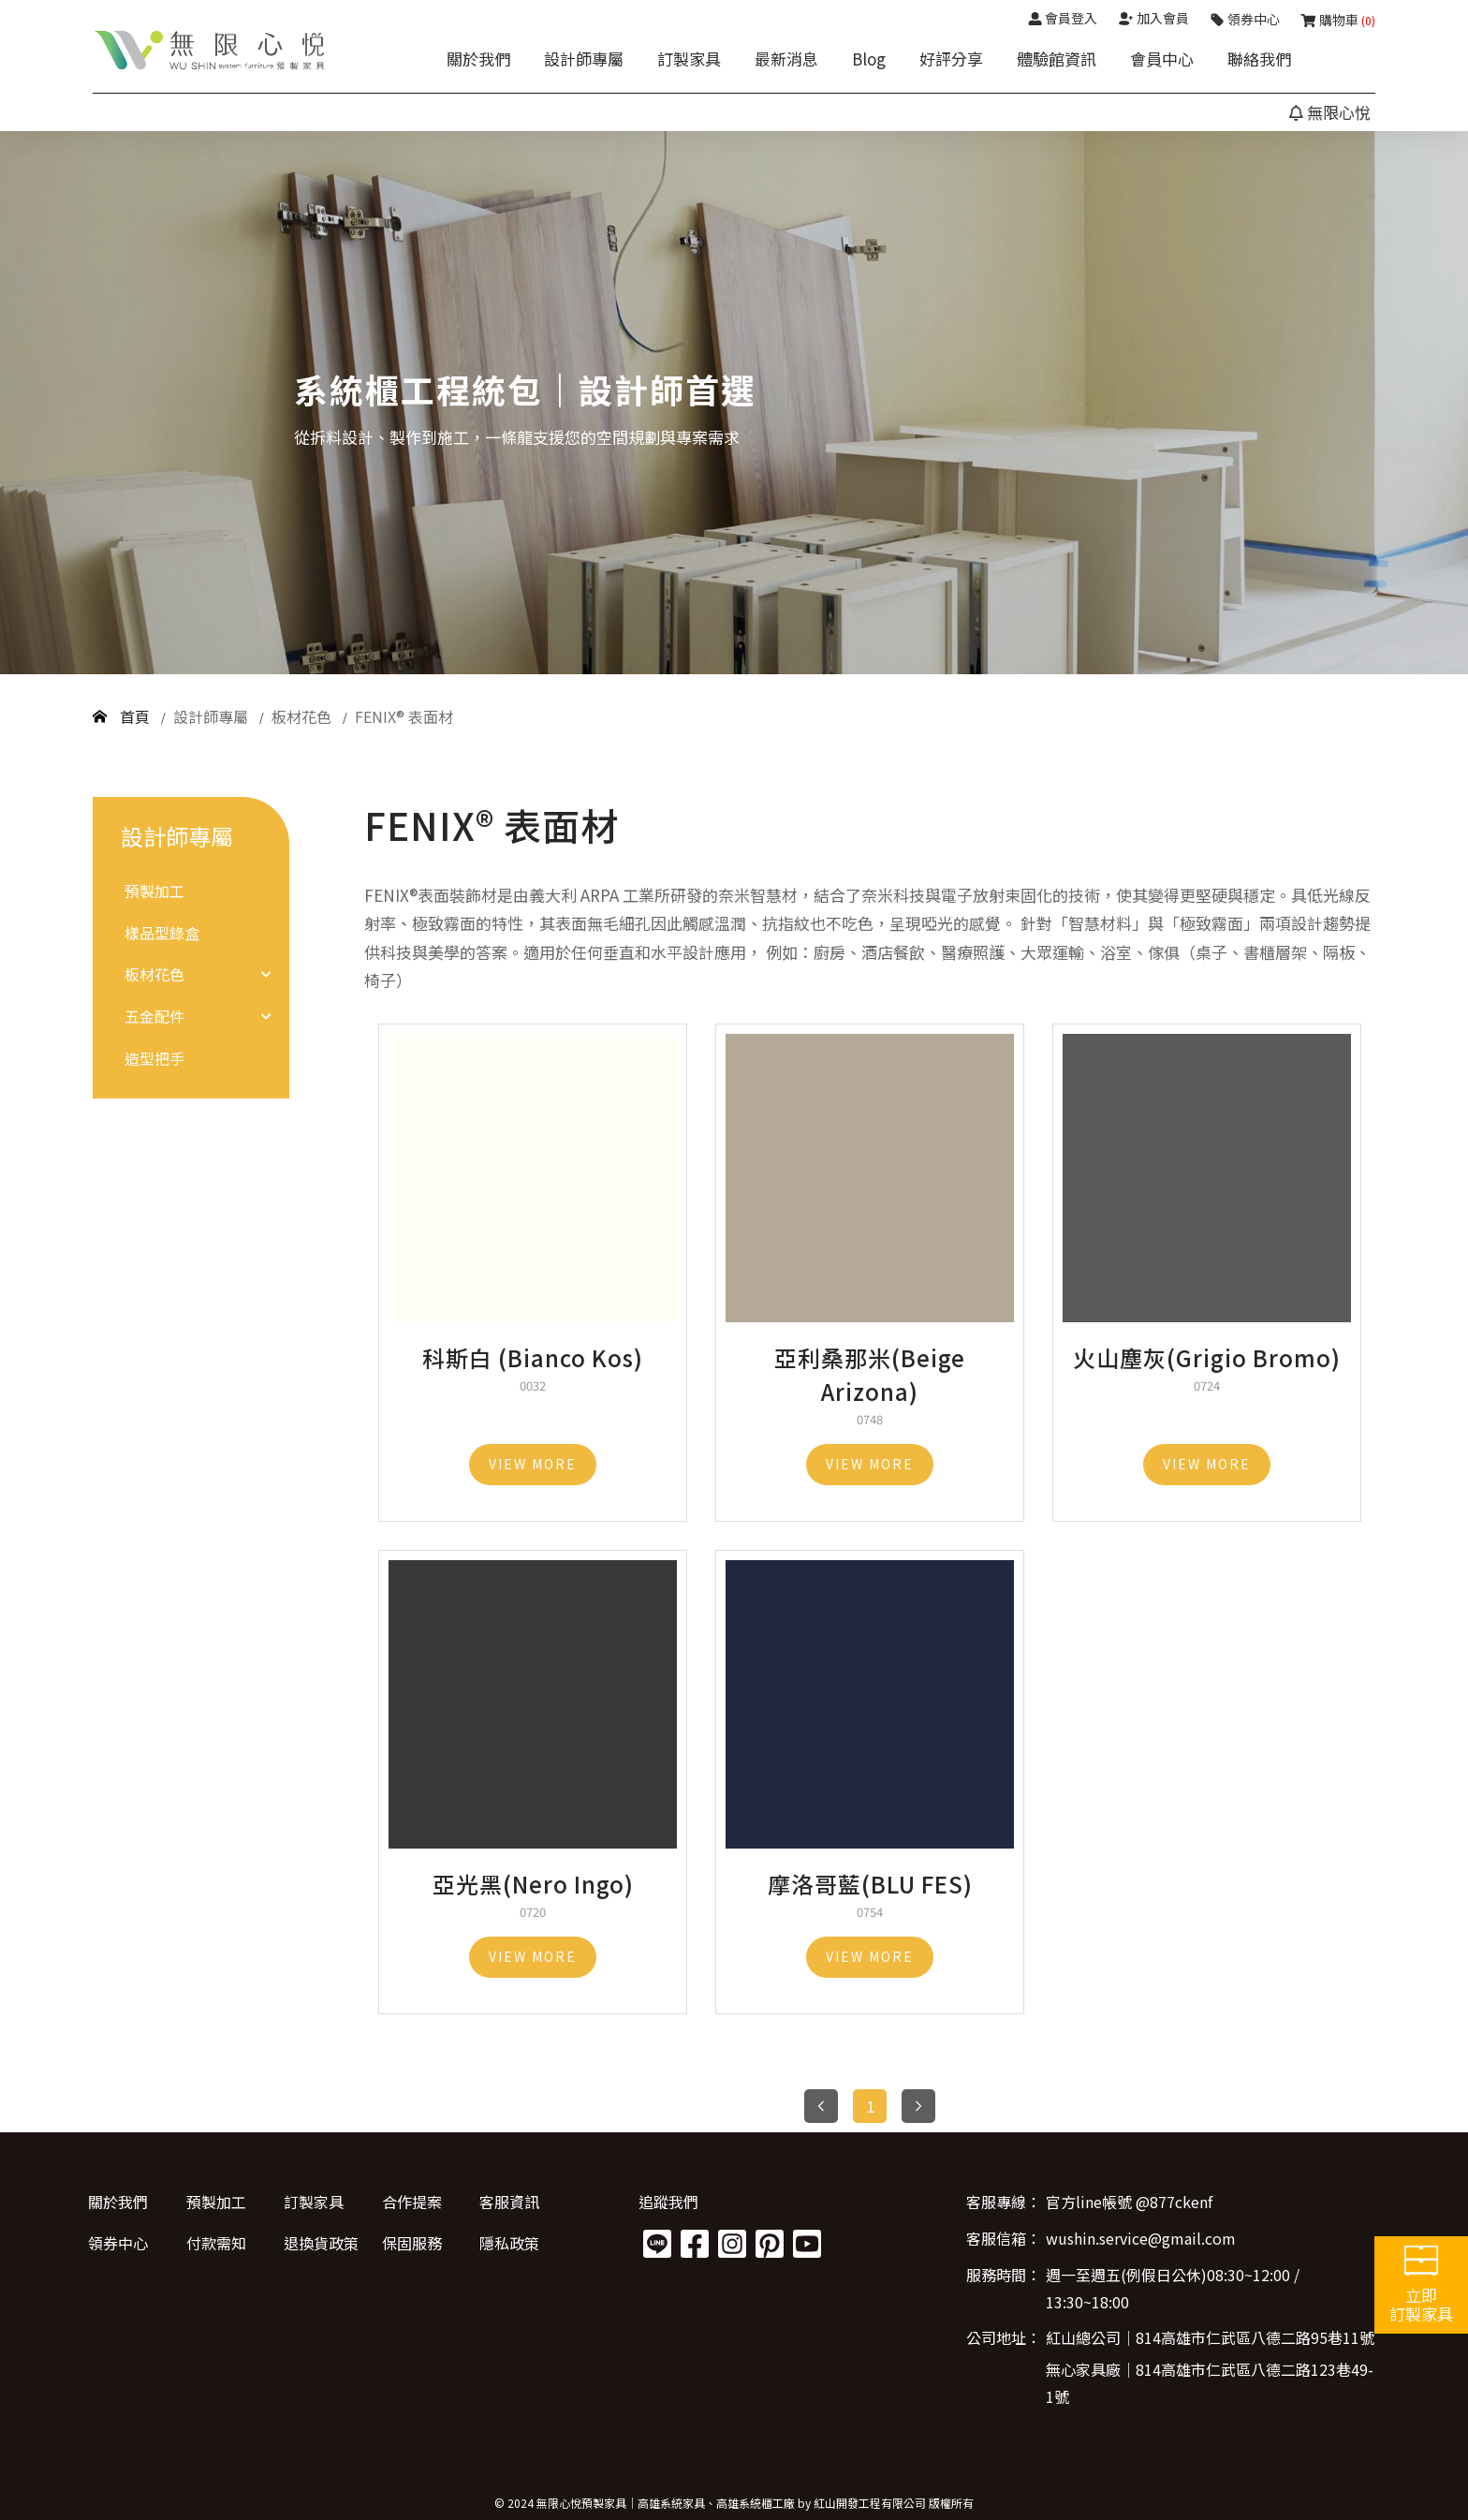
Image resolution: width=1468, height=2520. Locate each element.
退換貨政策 (320, 2243)
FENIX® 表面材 (404, 716)
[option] (734, 402)
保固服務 (410, 2243)
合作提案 (410, 2201)
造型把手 (154, 1058)
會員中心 (1162, 58)
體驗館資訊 (1056, 58)
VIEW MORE (533, 1463)
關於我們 (478, 58)
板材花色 (303, 716)
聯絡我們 (1259, 58)
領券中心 (118, 2243)
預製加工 (154, 890)
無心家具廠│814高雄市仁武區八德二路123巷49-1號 (1209, 2383)
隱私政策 (507, 2243)
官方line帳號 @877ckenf (1129, 2201)
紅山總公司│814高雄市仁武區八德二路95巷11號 (1210, 2338)
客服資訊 (507, 2201)
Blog (869, 58)
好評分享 (951, 58)
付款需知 (215, 2243)
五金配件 (154, 1016)
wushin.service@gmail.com (1141, 2238)
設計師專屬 (584, 58)
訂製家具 (689, 58)
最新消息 (786, 58)
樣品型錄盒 (162, 932)
